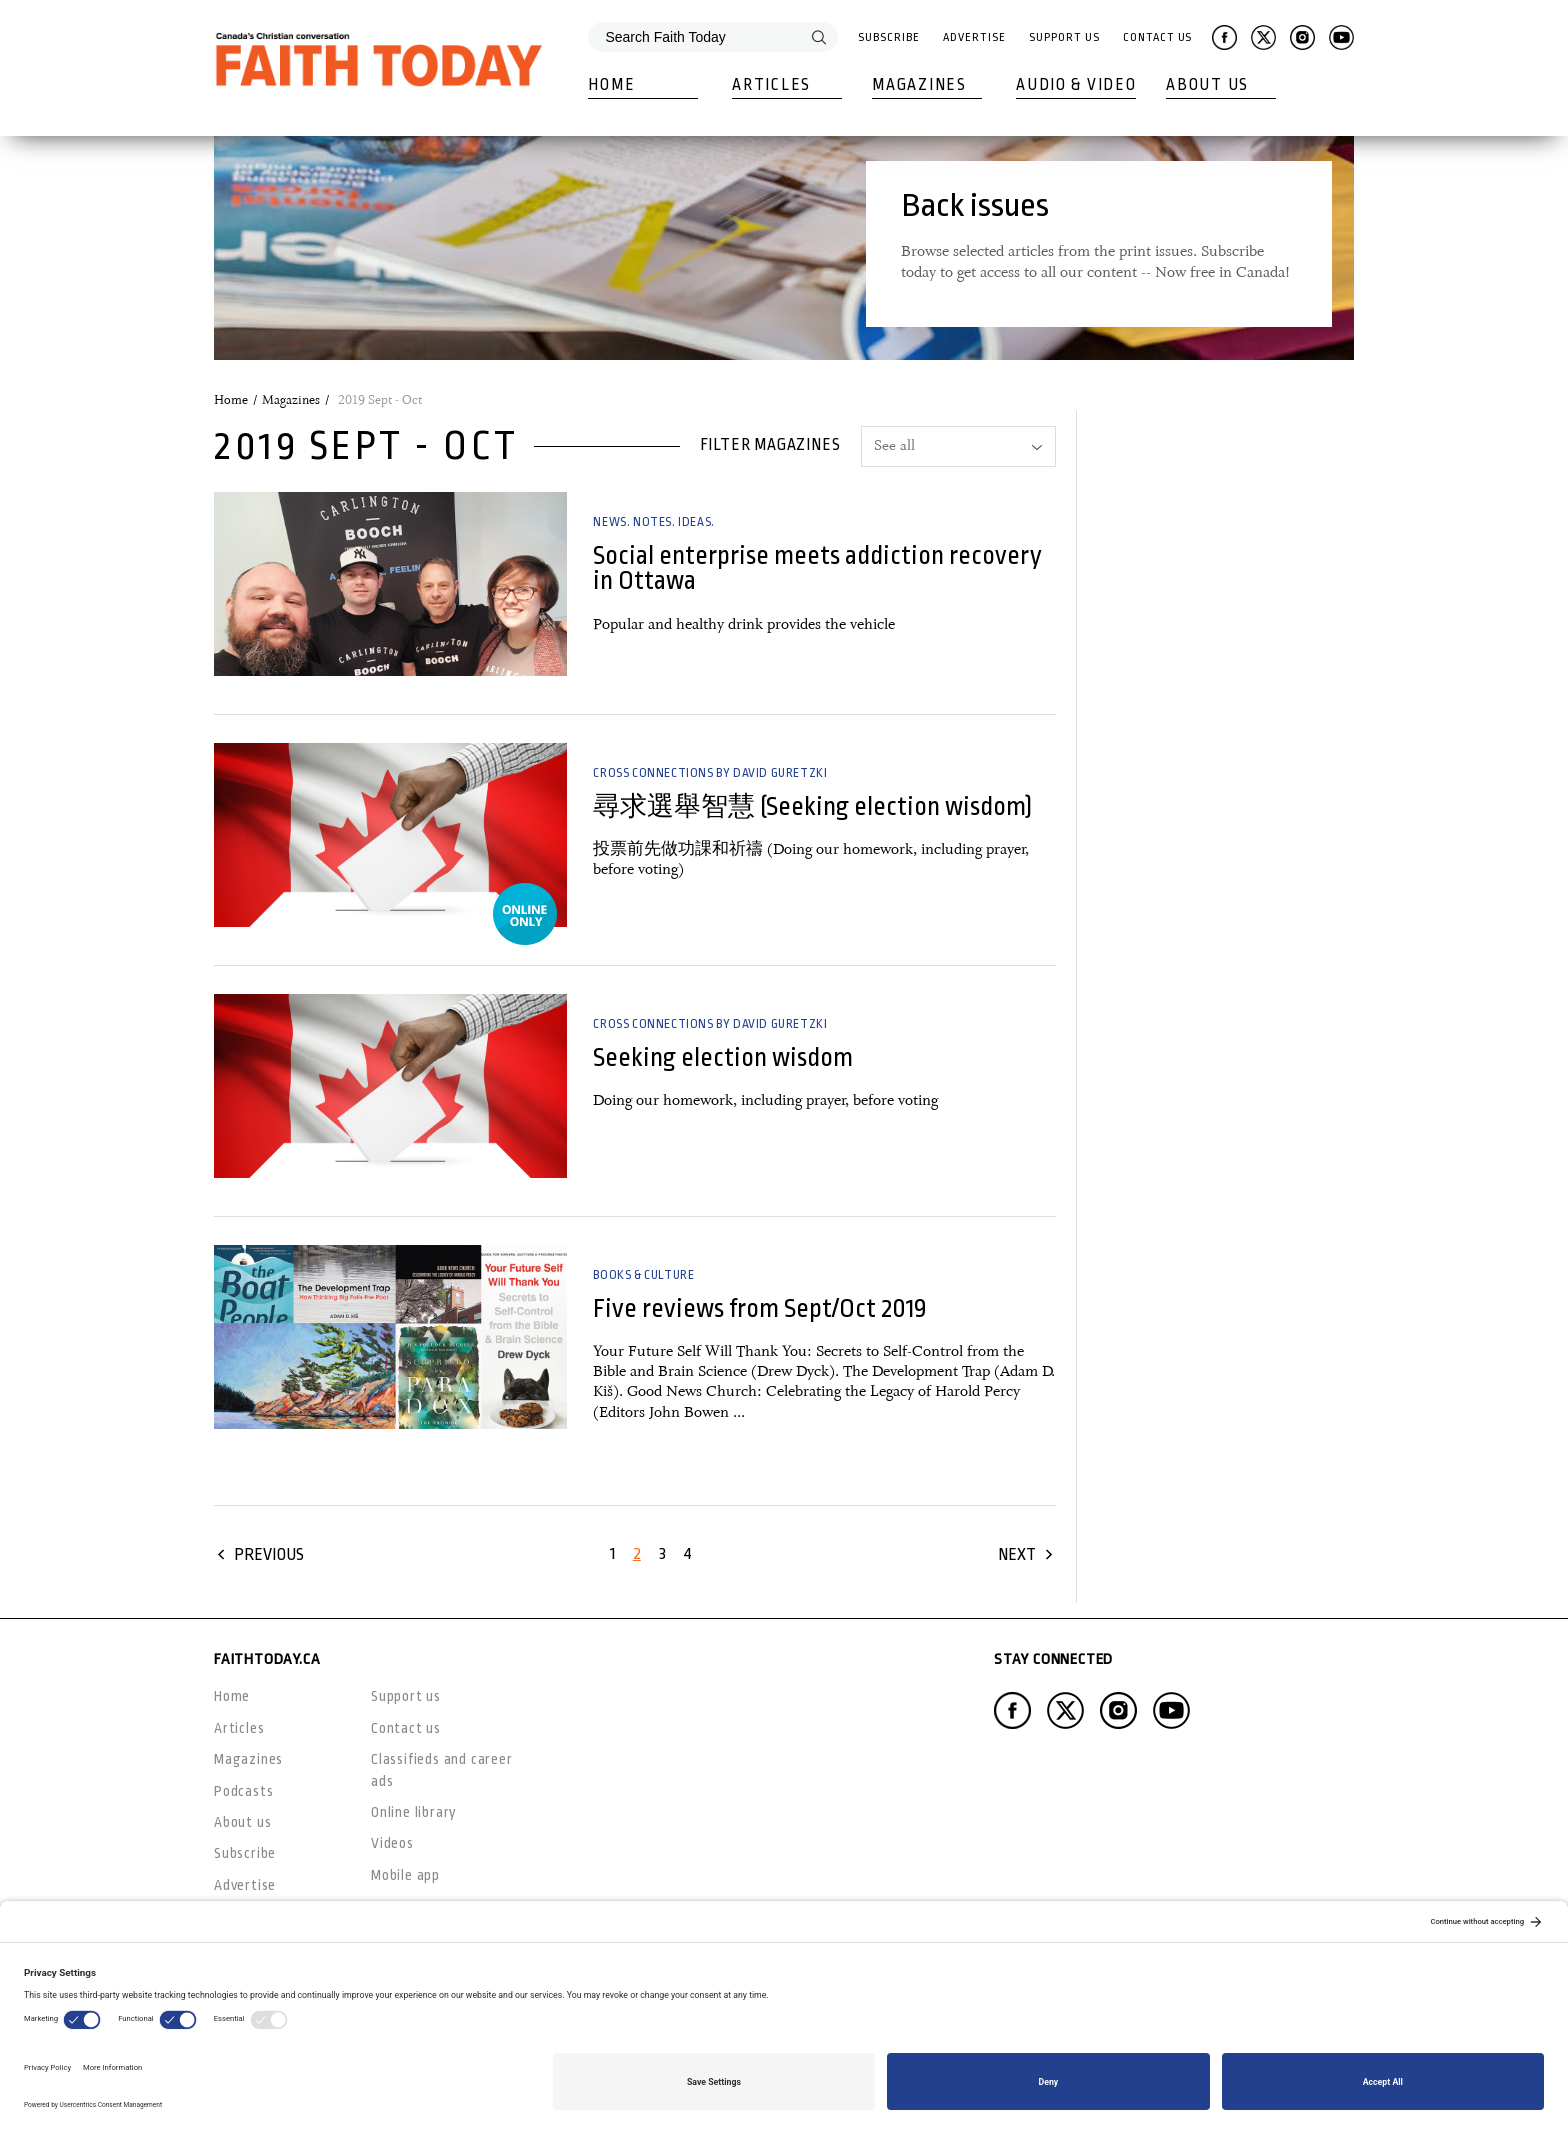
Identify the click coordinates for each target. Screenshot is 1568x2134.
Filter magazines (770, 445)
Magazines (919, 85)
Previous (269, 1554)
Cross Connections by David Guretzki (710, 773)
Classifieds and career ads (442, 1769)
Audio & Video (1076, 85)
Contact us (406, 1728)
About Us (1207, 85)
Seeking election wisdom (723, 1057)
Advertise (974, 37)
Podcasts (243, 1791)
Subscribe (888, 37)
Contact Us (1157, 37)
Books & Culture (643, 1275)
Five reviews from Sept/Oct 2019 (760, 1308)
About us (242, 1822)
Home (611, 85)
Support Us (1064, 37)
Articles (771, 85)
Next (1017, 1554)
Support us (406, 1696)
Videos (392, 1843)
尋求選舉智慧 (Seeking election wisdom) (812, 806)
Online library (414, 1812)
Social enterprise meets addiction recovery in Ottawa (817, 568)
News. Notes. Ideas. (653, 522)
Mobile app (405, 1875)
